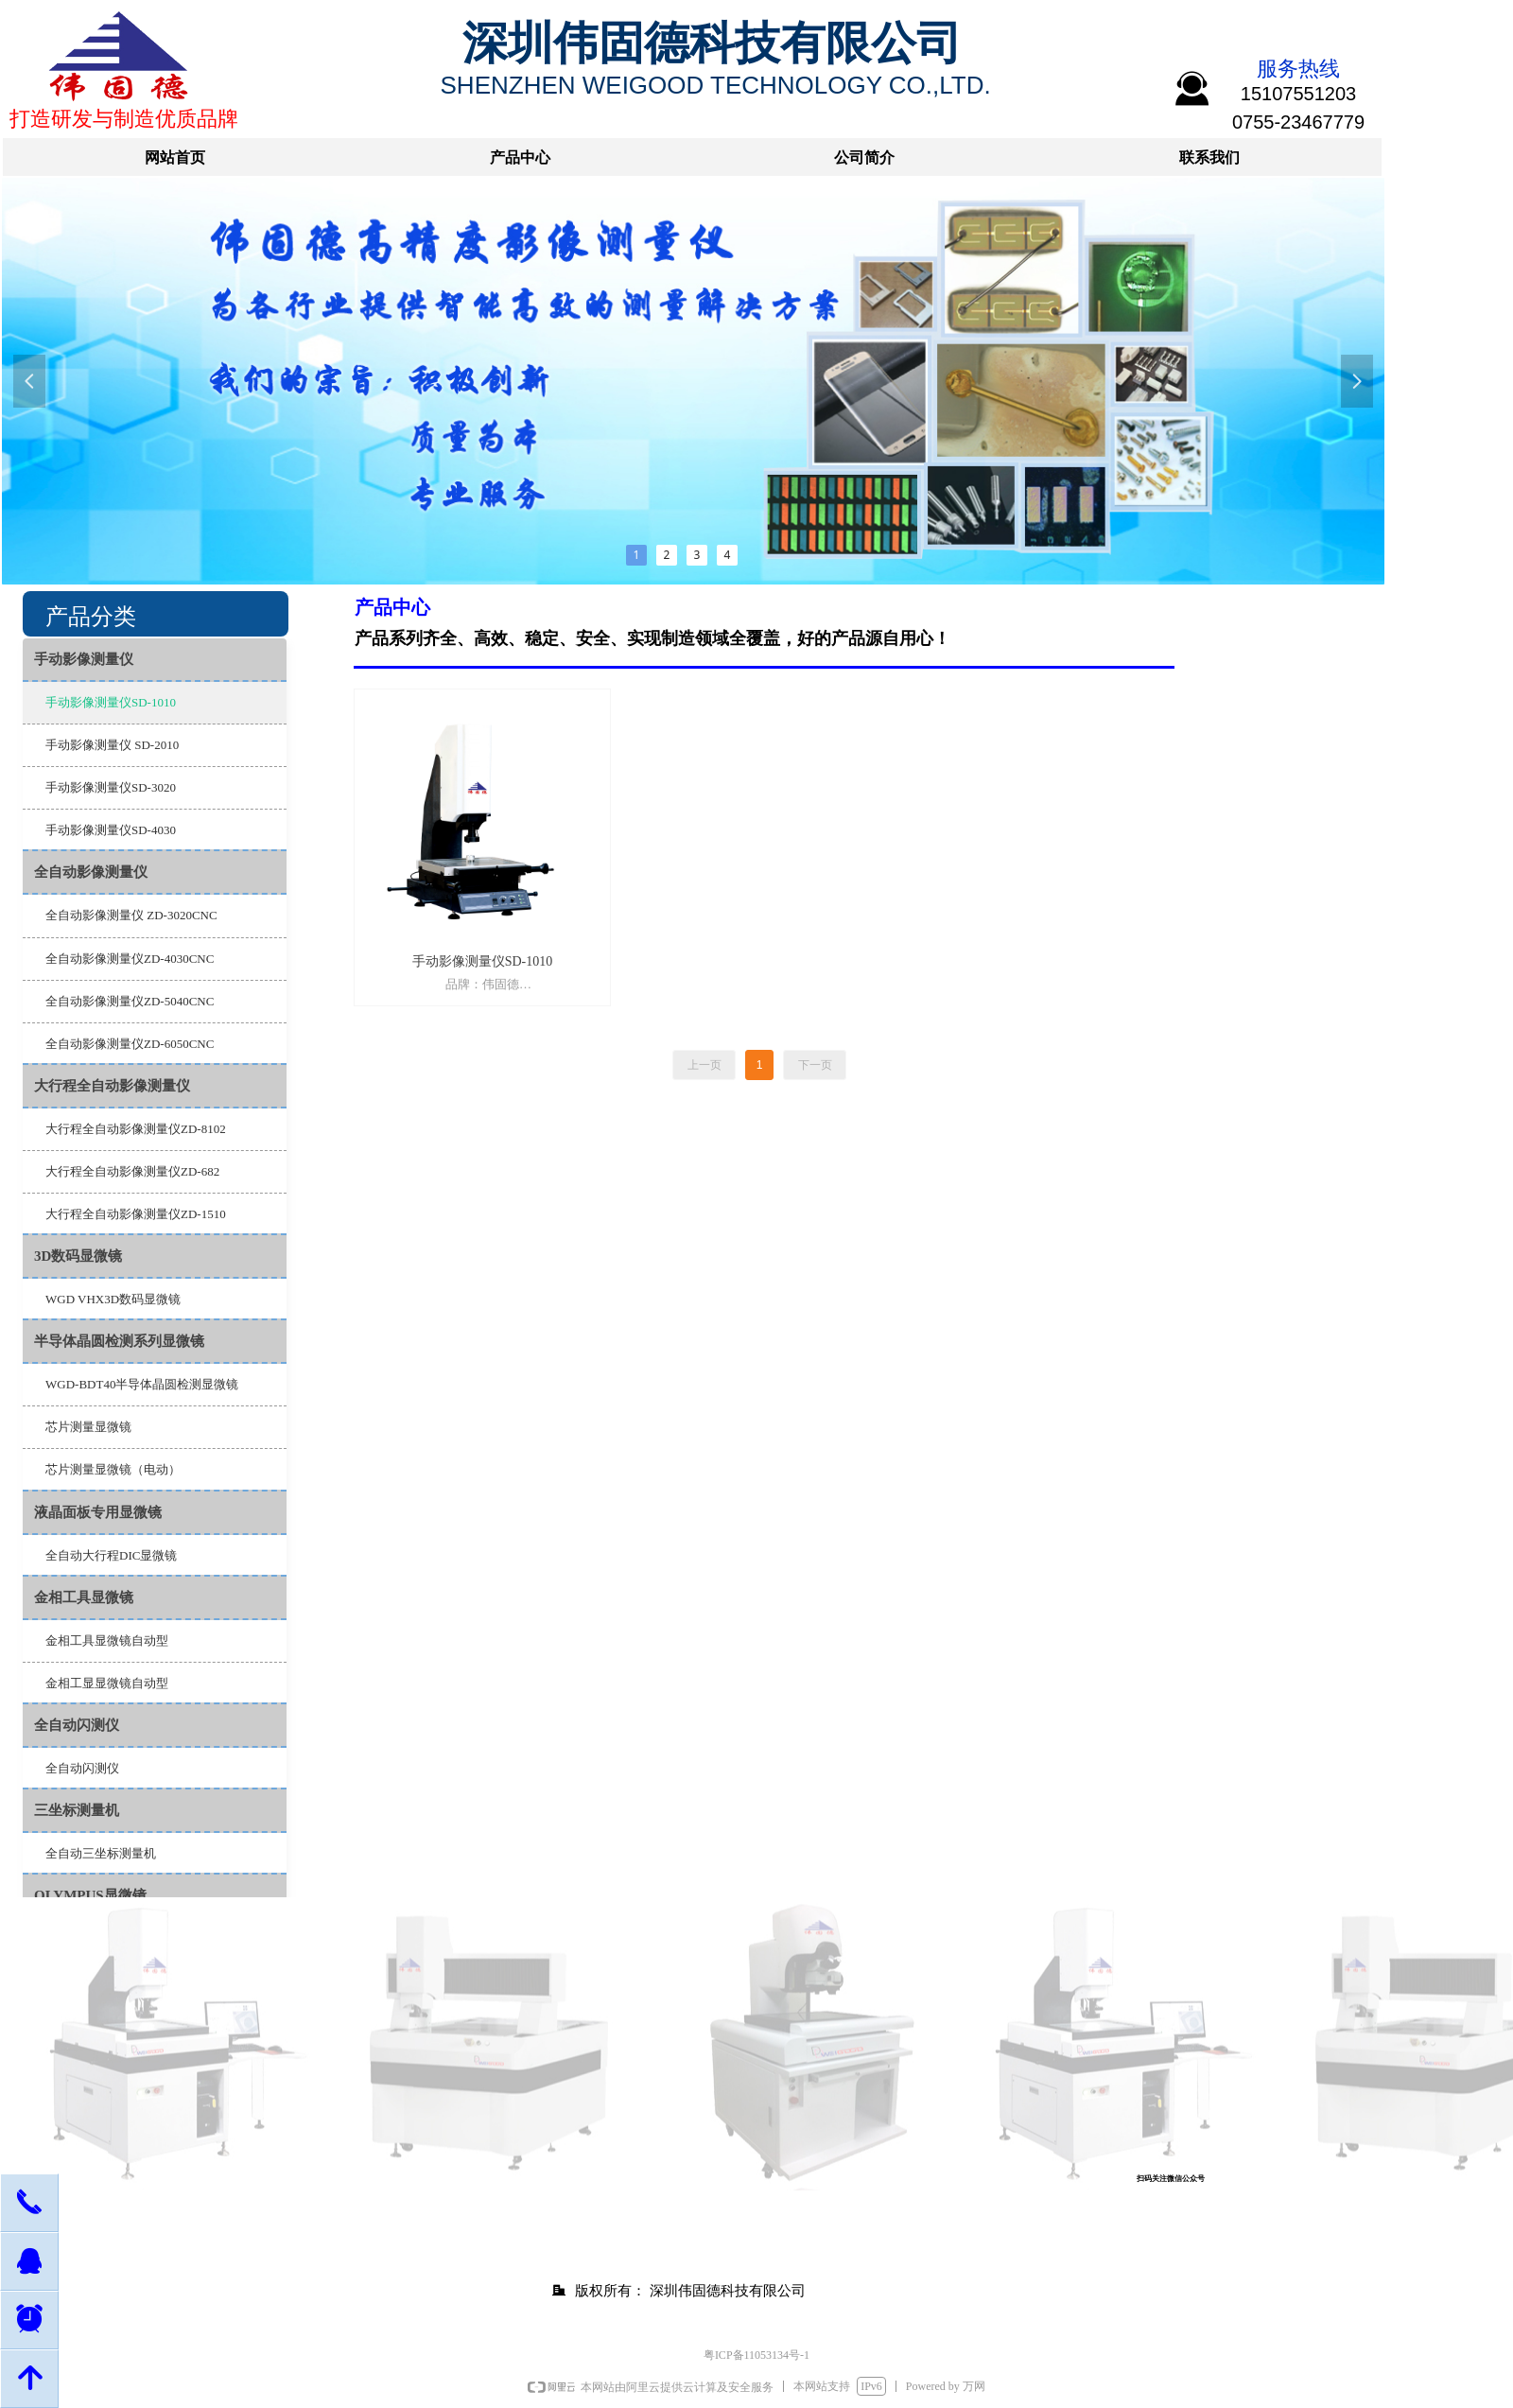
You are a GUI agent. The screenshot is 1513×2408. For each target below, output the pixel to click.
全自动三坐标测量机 (100, 1853)
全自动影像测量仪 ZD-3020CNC (131, 915)
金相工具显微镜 (83, 1597)
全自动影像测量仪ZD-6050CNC (129, 1044)
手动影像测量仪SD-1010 (110, 702)
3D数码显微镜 (78, 1256)
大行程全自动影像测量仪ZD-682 (132, 1171)
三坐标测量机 (76, 1810)
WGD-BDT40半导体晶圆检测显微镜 (141, 1384)
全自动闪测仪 (76, 1725)
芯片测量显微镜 (88, 1427)
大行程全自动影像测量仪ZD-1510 (135, 1214)
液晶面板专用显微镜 (98, 1512)
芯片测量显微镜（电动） (113, 1469)
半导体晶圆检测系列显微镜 (119, 1341)
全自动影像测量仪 (91, 872)
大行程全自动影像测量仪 (112, 1085)
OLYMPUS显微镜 (90, 1895)
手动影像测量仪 (83, 659)
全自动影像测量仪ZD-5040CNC (129, 1001)
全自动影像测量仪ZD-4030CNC (129, 958)
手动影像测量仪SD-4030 (110, 830)
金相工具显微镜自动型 (106, 1640)
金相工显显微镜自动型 (106, 1683)
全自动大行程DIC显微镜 (111, 1555)
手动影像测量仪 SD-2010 (112, 745)
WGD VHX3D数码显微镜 (113, 1299)
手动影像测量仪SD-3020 (110, 787)
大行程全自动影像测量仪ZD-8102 (135, 1129)
